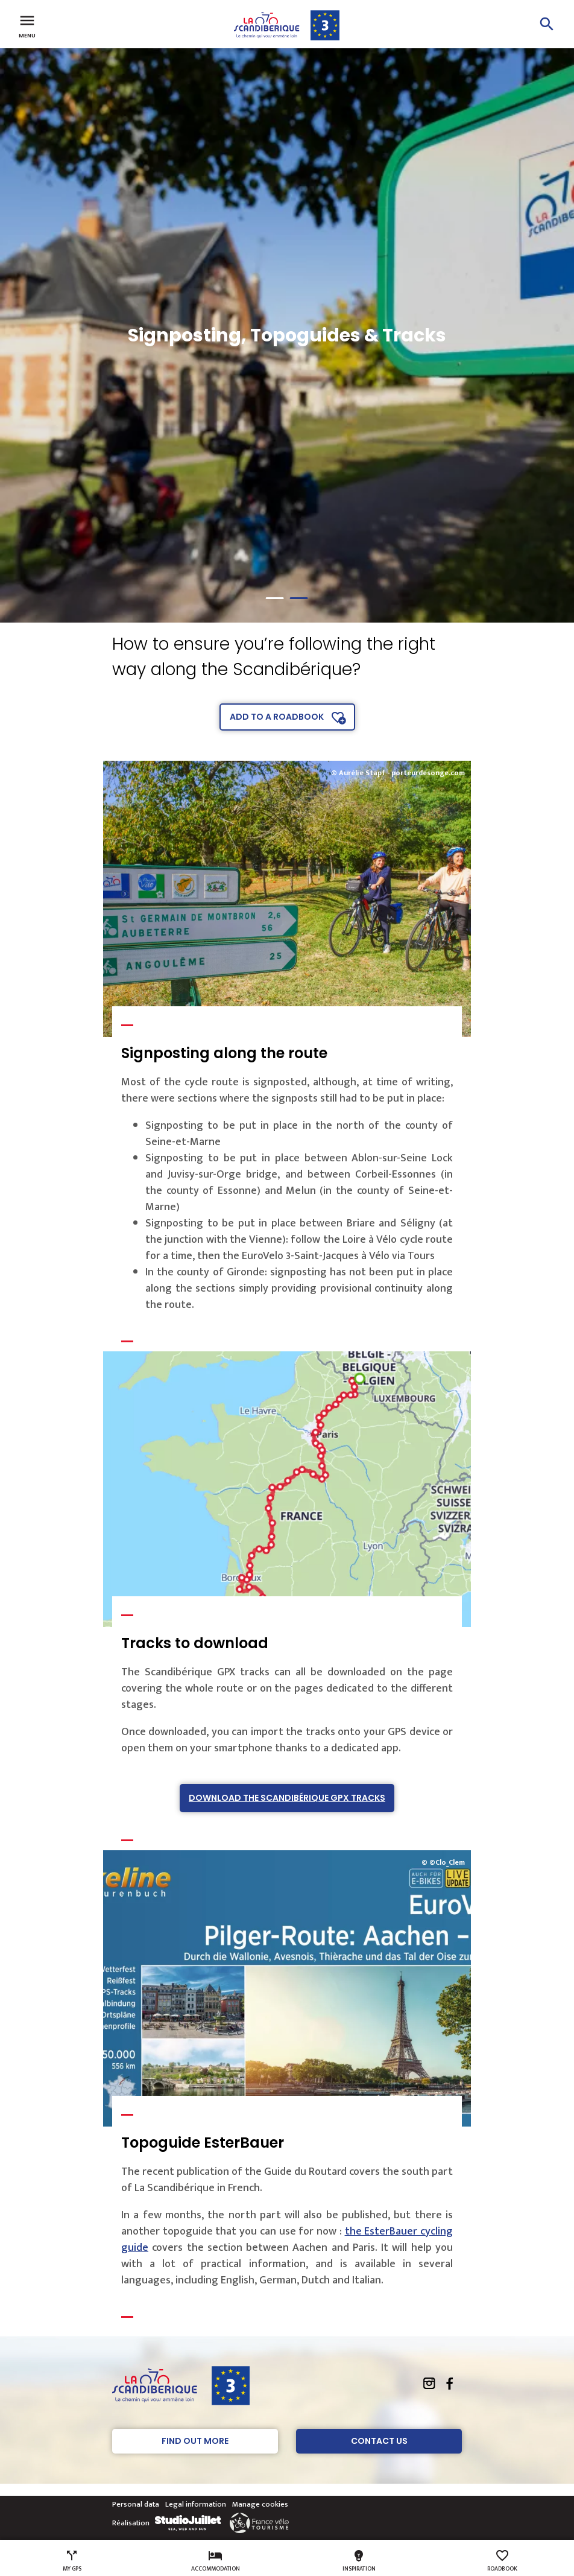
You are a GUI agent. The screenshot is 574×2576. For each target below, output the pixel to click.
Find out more (195, 2441)
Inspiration (359, 2561)
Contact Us (379, 2441)
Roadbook (502, 2561)
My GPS (72, 2561)
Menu (27, 25)
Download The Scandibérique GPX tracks (287, 1798)
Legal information (195, 2504)
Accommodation (215, 2561)
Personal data (135, 2504)
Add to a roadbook (277, 717)
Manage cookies (260, 2504)
